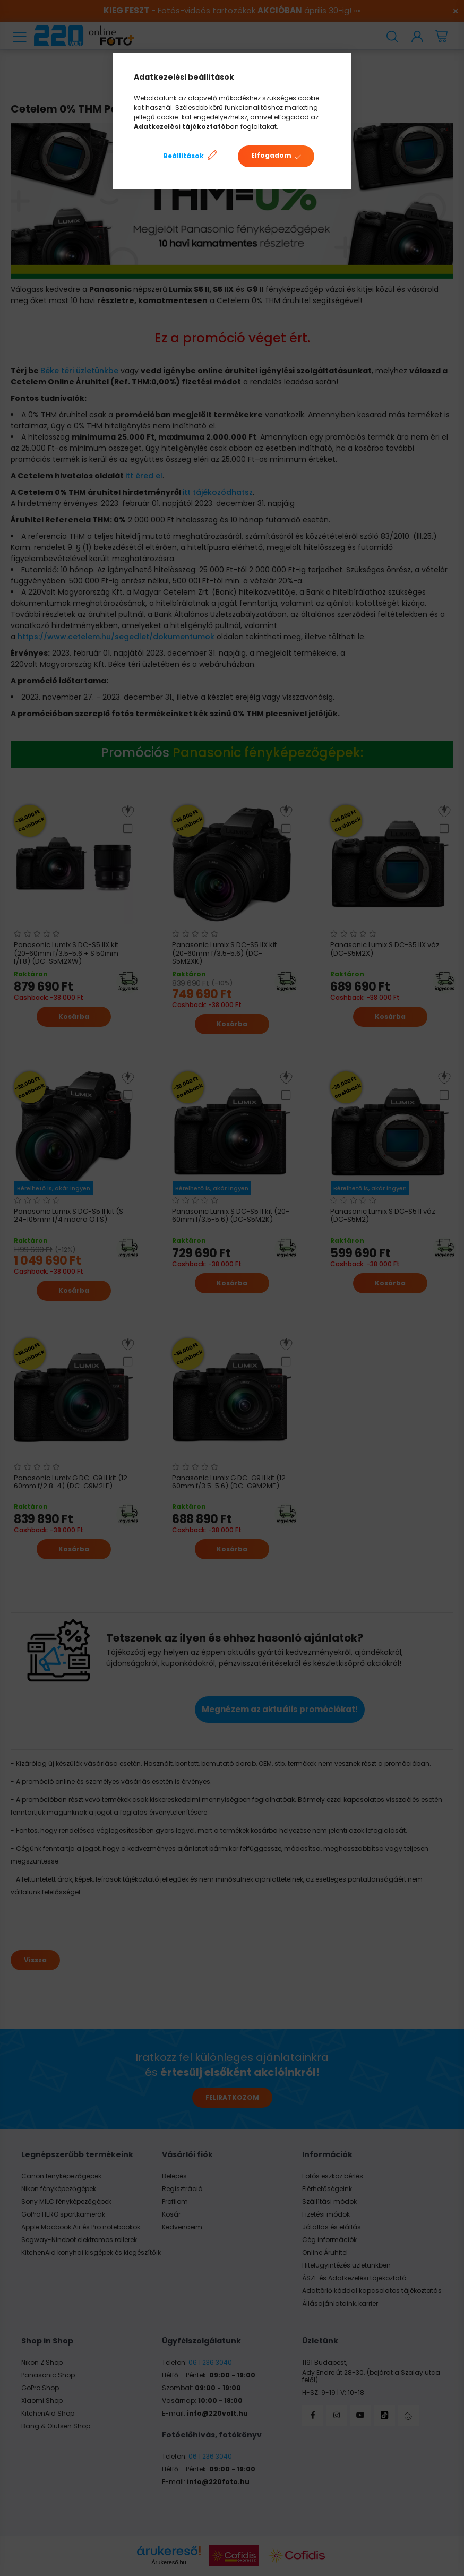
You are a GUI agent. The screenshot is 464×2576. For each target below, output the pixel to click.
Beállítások (183, 155)
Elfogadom (271, 155)
